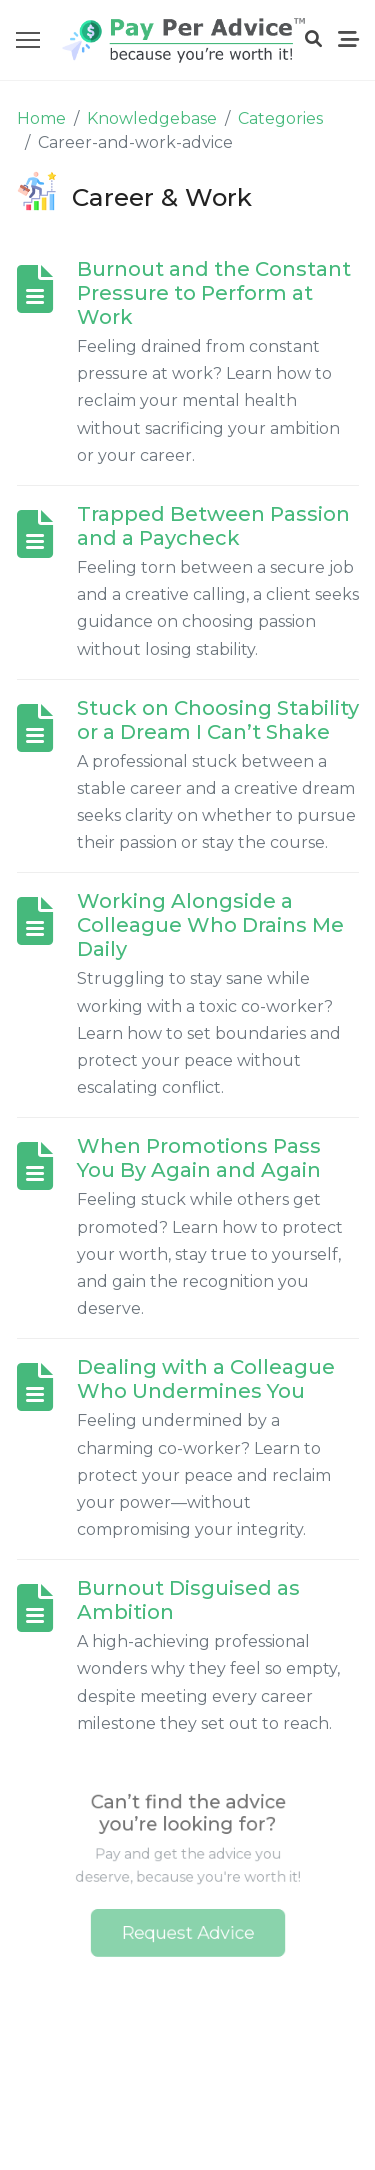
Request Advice (187, 1927)
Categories (280, 118)
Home (41, 118)
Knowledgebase (152, 118)
